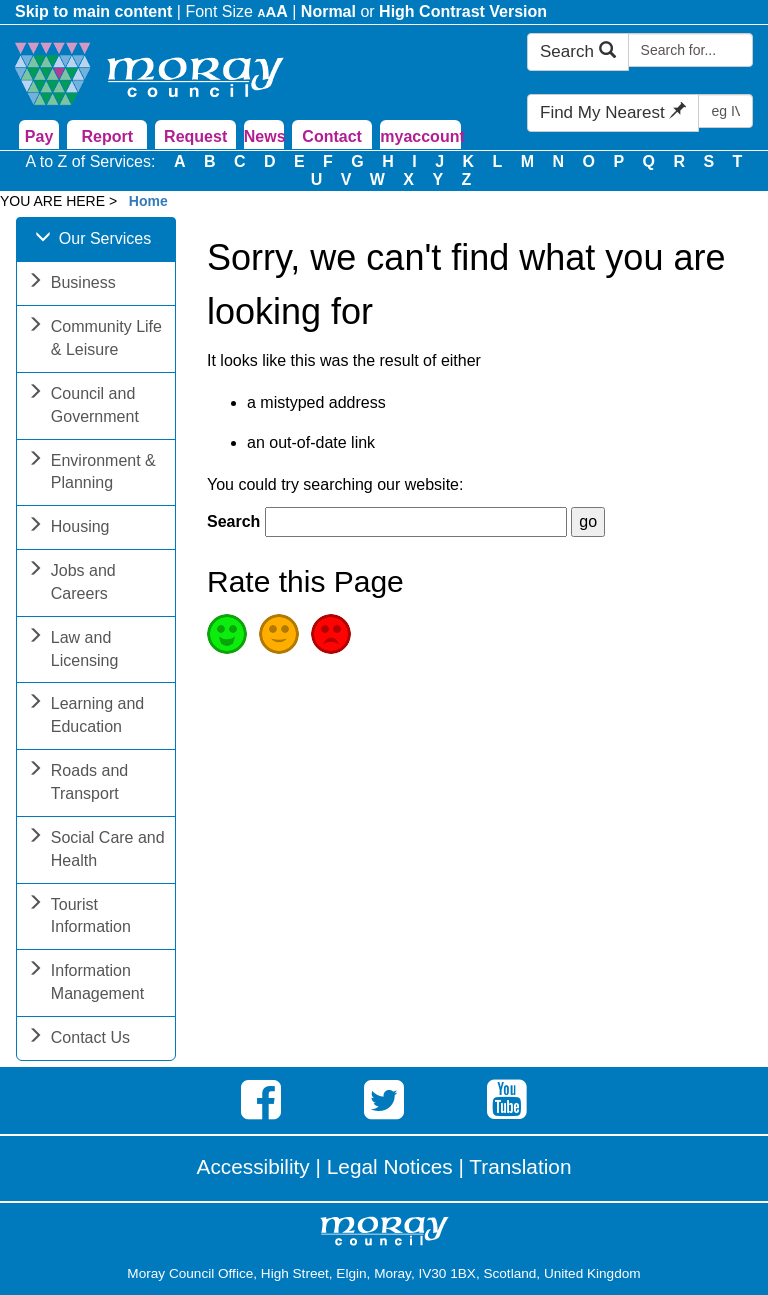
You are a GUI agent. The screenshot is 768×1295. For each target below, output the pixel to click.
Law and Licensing (73, 651)
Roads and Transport (77, 784)
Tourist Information (79, 918)
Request (195, 136)
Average (279, 634)
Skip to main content (93, 11)
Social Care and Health (96, 851)
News (264, 136)
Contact (332, 136)
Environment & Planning (91, 474)
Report (108, 136)
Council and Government (83, 407)
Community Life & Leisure (94, 340)
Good (227, 634)
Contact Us (78, 1039)
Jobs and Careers (71, 584)
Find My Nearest (613, 112)
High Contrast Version (463, 11)
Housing (68, 528)
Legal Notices (390, 1166)
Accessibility (253, 1166)
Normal (328, 11)
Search (578, 51)
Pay (39, 136)
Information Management (85, 984)
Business (71, 284)
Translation (520, 1166)
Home (148, 201)
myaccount (420, 136)
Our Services (93, 240)
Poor (331, 634)
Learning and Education (85, 717)
